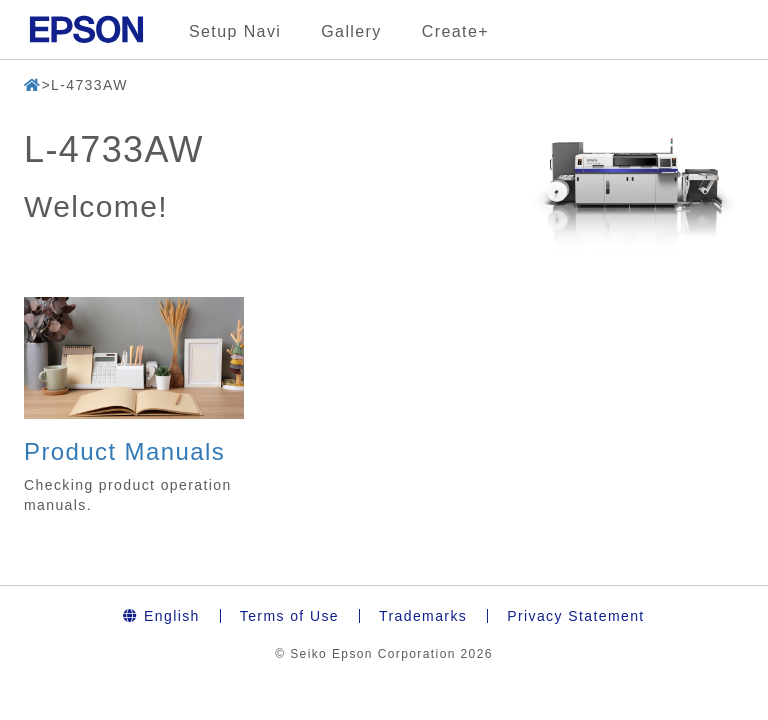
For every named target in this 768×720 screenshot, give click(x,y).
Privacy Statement (575, 616)
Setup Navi (235, 31)
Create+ (455, 31)
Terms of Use (289, 616)
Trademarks (423, 616)
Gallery (351, 31)
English (161, 616)
